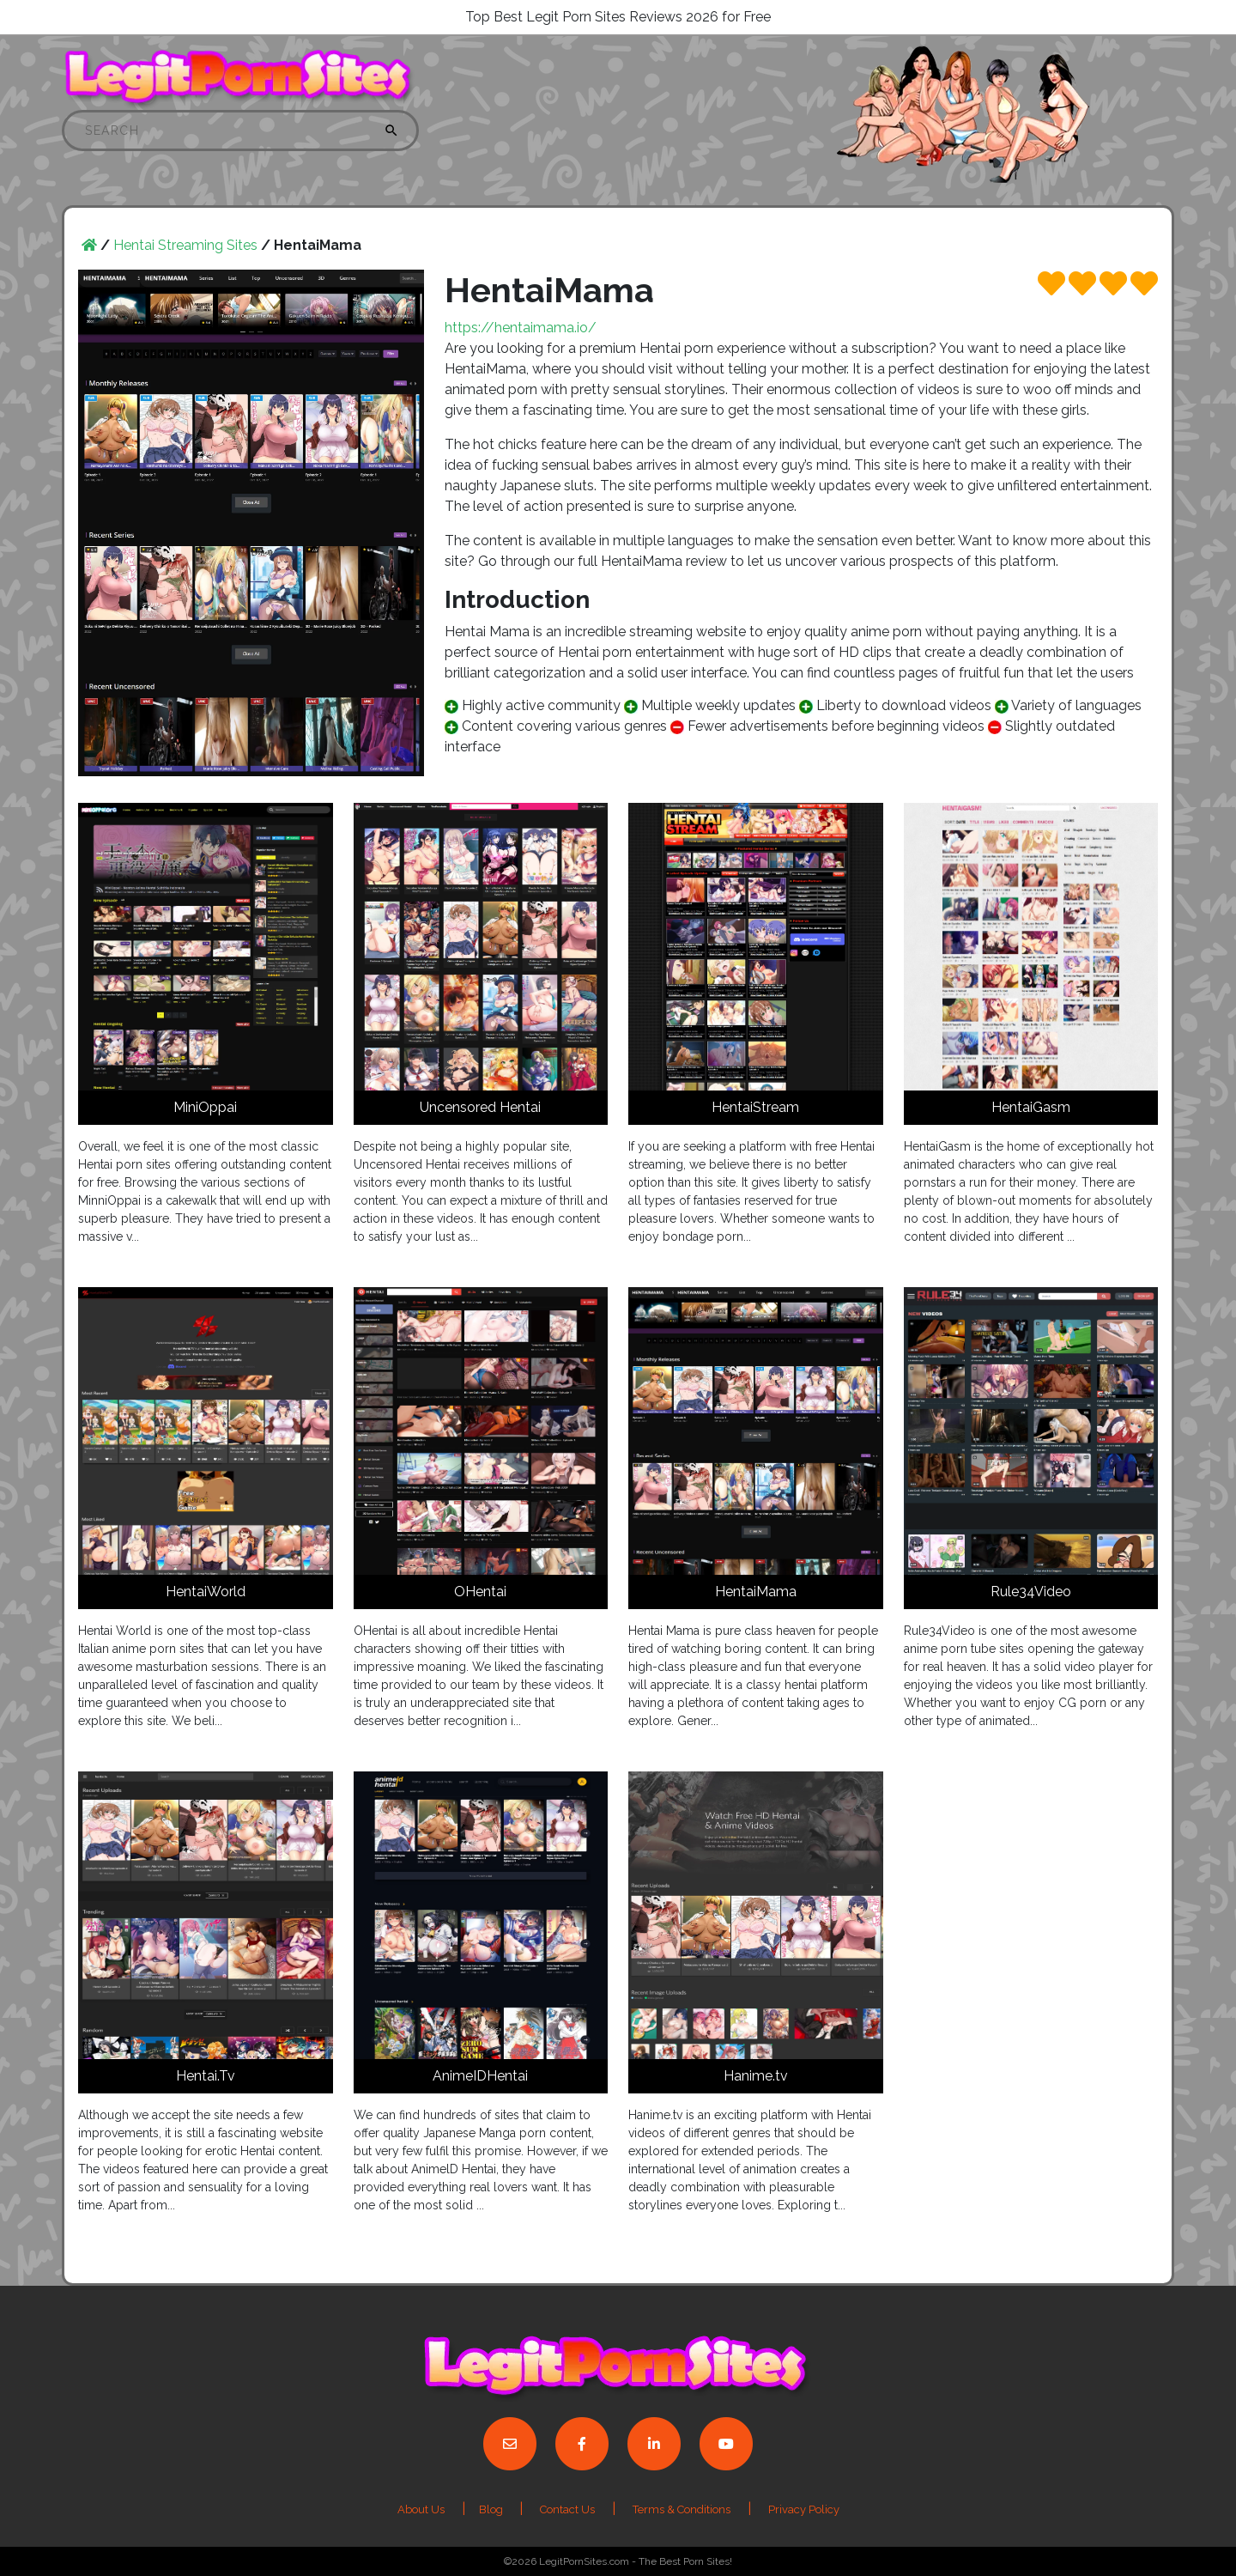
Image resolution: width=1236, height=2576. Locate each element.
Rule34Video (1031, 1591)
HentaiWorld (205, 1591)
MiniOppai (205, 1107)
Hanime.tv (756, 2076)
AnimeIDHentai (480, 2076)
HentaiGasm (1030, 1107)
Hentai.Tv (205, 2076)
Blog (492, 2509)
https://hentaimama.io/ (521, 327)
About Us (421, 2509)
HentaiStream (755, 1107)
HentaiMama (756, 1591)
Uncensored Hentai (480, 1107)
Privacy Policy (803, 2509)
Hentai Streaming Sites (185, 245)
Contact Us (567, 2509)
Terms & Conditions (681, 2509)
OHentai (480, 1591)
